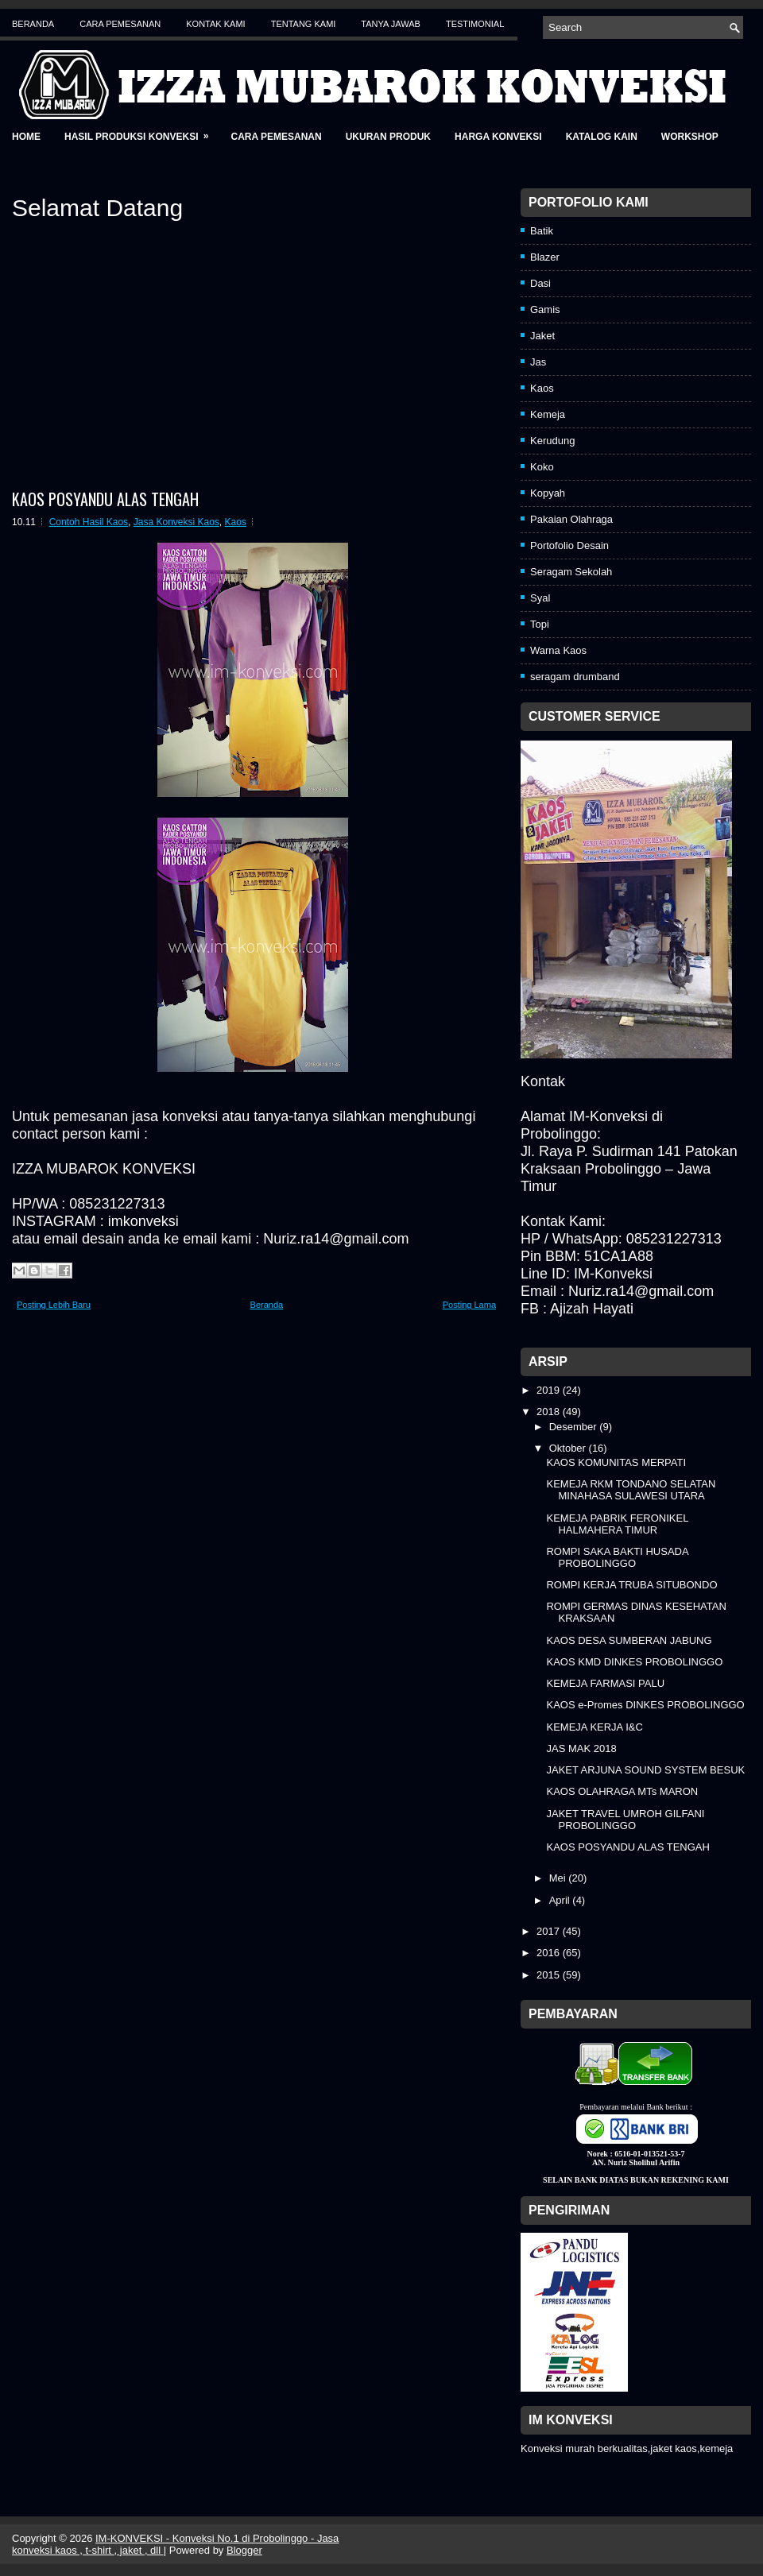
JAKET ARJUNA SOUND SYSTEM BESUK (645, 1770)
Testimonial (475, 24)
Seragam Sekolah (571, 572)
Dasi (540, 283)
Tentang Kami (303, 24)
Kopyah (547, 493)
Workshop (689, 136)
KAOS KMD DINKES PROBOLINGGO (634, 1662)
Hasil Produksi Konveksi (141, 131)
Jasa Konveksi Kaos (176, 522)
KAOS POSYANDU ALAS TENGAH (105, 499)
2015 (549, 1975)
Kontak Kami (215, 24)
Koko (542, 467)
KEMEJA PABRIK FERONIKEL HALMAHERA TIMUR (616, 1524)
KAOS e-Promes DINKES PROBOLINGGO (645, 1705)
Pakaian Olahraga (571, 519)
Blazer (545, 257)
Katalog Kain (601, 136)
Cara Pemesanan (120, 24)
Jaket (542, 336)
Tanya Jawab (390, 24)
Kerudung (552, 441)
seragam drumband (575, 677)
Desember (574, 1427)
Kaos (235, 522)
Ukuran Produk (388, 136)
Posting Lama (469, 1304)
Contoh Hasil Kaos (88, 522)
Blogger (244, 2550)
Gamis (545, 309)
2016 (549, 1953)
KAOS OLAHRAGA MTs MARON (622, 1791)
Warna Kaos (558, 650)
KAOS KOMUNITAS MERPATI (616, 1462)
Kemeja (547, 414)
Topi (539, 624)
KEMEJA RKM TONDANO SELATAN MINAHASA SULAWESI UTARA (630, 1490)
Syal (540, 598)
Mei (559, 1878)
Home (26, 136)
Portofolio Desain (569, 545)
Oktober (569, 1448)
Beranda (33, 24)
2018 (549, 1412)
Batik (541, 231)
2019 (549, 1390)
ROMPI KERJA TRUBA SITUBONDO (631, 1585)
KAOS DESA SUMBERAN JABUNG (628, 1640)
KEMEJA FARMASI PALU (605, 1683)
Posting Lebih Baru (54, 1304)
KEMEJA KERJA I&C (594, 1727)
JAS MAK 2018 (581, 1748)
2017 (549, 1931)
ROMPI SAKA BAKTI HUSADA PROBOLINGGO (616, 1557)
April (561, 1900)
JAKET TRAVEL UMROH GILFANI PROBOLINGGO (625, 1819)
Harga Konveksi (498, 136)
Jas (538, 362)
